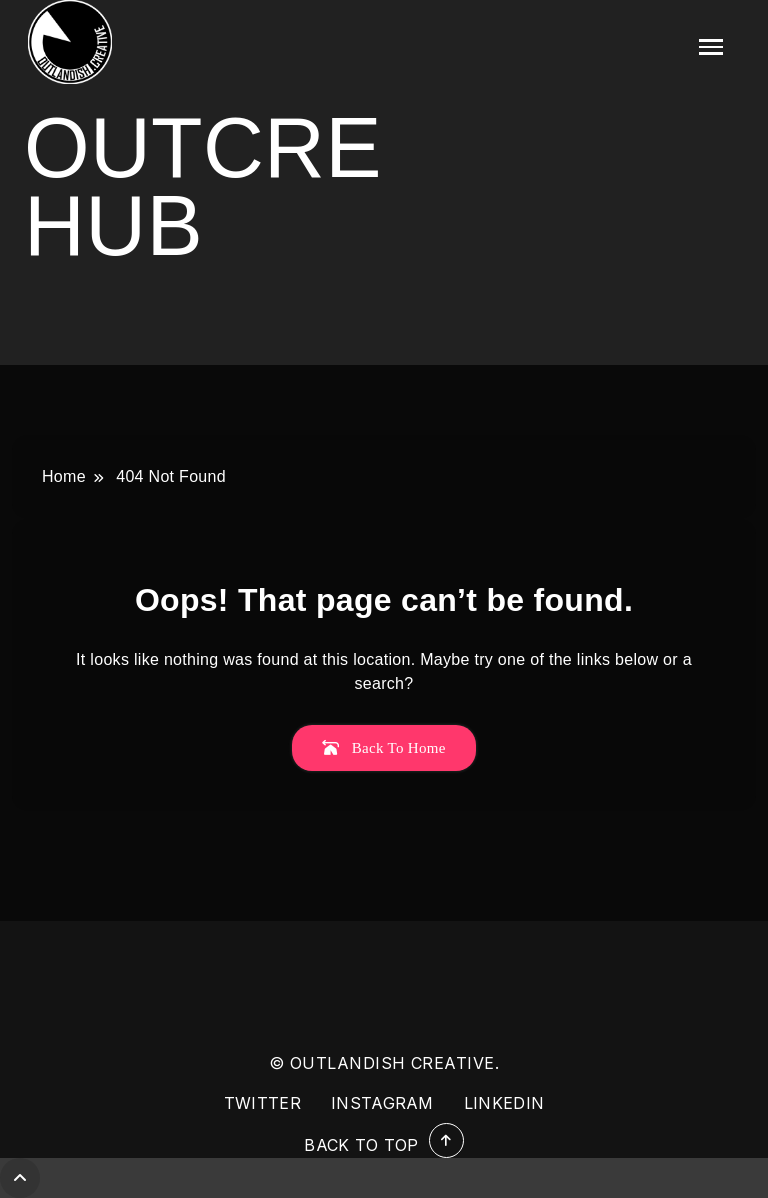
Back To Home (383, 748)
